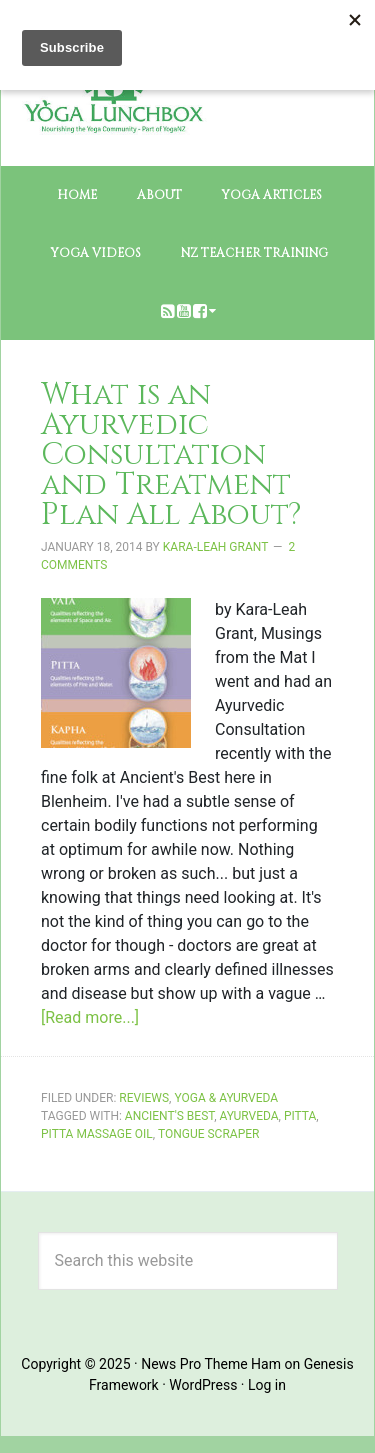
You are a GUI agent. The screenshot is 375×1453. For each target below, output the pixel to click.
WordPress (203, 1385)
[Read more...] (90, 1017)
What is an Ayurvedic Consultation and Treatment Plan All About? (171, 455)
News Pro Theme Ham (211, 1364)
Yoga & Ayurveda (226, 1098)
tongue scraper (209, 1134)
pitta (300, 1116)
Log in (267, 1385)
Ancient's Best (169, 1116)
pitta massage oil (97, 1134)
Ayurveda (249, 1116)
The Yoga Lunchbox (113, 131)
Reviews (144, 1098)
